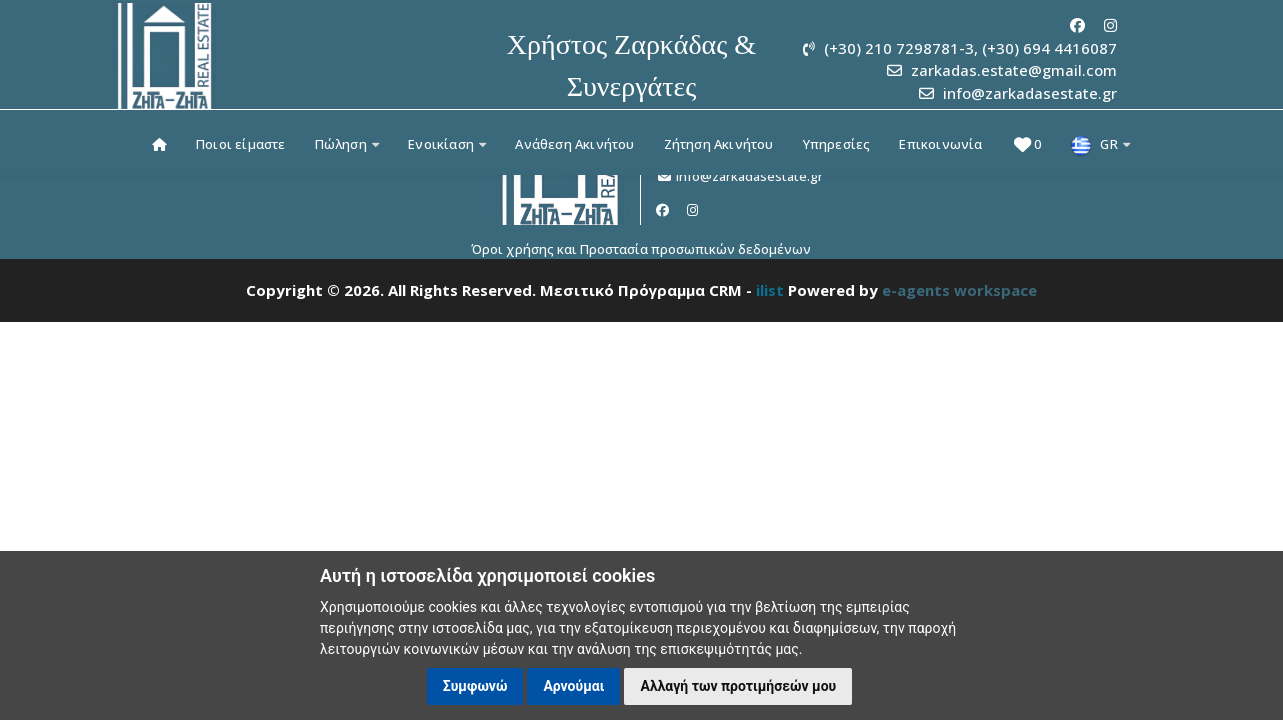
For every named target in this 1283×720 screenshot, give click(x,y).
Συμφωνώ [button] (475, 686)
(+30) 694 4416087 (1049, 48)
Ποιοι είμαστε (241, 144)
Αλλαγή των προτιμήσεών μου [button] (738, 686)
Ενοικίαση (447, 144)
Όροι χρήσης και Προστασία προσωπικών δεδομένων (641, 249)
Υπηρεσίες (837, 144)
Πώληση (347, 144)
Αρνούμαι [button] (573, 686)
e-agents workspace (959, 290)
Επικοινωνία (940, 144)
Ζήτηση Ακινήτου (719, 144)
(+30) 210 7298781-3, (901, 48)
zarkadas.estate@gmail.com (1014, 70)
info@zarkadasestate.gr (1030, 93)
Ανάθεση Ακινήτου (574, 144)
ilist (770, 290)
